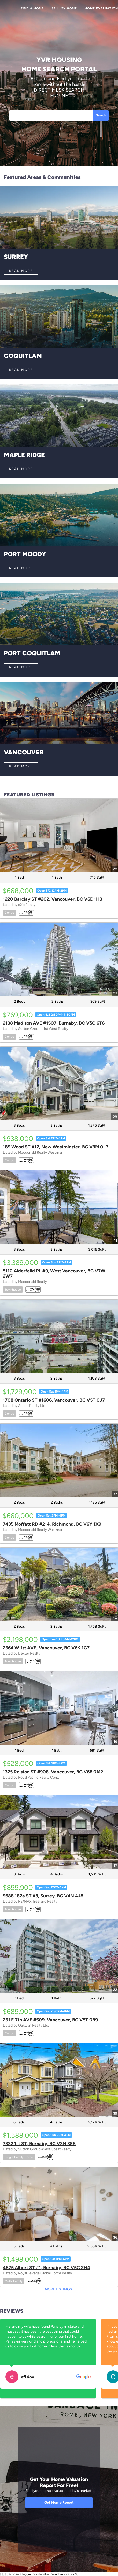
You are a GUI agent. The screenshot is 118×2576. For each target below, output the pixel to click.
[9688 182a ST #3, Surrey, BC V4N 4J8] (59, 1832)
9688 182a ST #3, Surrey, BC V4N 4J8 (43, 1896)
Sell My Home (64, 8)
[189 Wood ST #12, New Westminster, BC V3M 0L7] (59, 1083)
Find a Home (32, 8)
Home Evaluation (101, 8)
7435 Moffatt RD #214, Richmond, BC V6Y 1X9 (52, 1524)
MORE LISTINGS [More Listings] (58, 2289)
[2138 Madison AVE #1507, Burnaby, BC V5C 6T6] (59, 959)
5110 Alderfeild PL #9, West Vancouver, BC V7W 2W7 (54, 1273)
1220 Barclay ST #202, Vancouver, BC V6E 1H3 (52, 899)
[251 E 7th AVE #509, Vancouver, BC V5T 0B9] (59, 1956)
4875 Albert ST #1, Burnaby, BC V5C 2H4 (46, 2267)
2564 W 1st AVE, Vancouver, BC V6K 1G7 (46, 1648)
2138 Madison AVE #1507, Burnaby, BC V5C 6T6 (54, 1023)
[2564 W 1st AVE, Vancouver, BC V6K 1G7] (59, 1584)
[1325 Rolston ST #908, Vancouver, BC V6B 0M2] (59, 1708)
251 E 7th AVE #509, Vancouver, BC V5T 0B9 (50, 2020)
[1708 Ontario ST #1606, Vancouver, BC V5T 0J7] (59, 1336)
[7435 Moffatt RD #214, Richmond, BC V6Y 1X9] (59, 1460)
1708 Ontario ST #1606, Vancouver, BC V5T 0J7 (54, 1400)
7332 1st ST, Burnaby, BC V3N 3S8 (39, 2143)
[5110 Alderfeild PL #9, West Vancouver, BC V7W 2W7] (59, 1207)
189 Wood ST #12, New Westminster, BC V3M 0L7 (55, 1147)
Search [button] (101, 115)
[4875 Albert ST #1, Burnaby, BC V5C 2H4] (59, 2204)
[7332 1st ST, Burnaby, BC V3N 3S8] (59, 2080)
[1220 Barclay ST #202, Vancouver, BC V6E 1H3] (59, 835)
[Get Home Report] (59, 2502)
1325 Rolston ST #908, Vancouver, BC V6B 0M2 (53, 1772)
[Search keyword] (51, 115)
